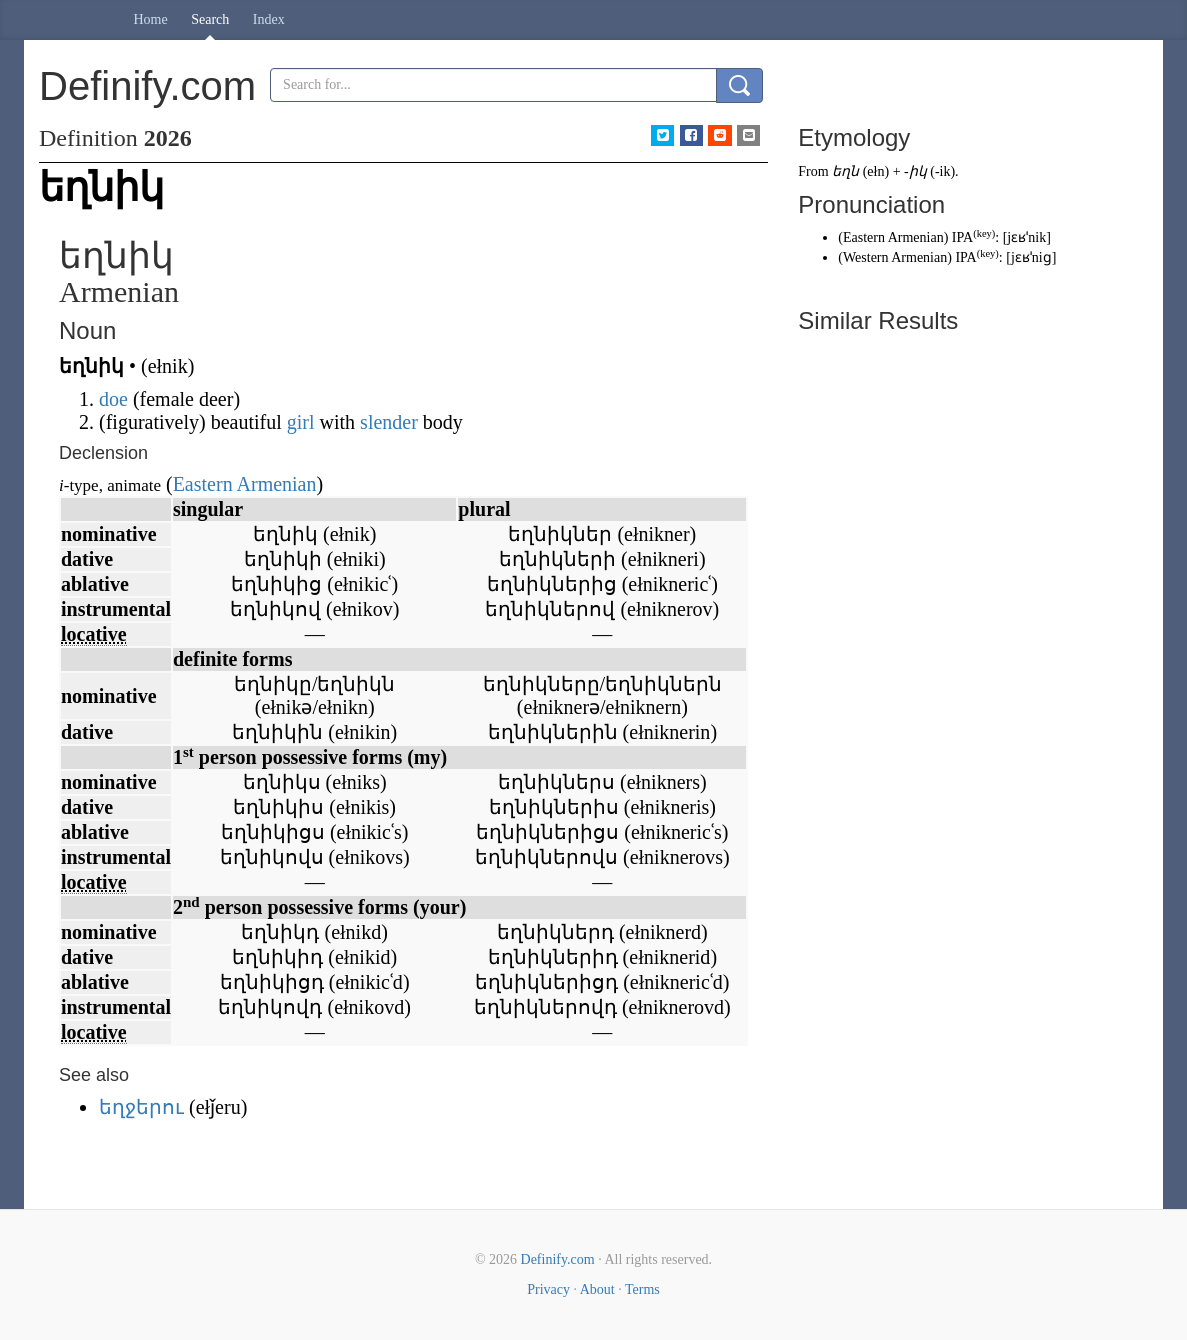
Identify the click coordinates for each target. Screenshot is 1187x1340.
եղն (845, 171)
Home (151, 19)
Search (210, 19)
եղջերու (141, 1107)
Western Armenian (895, 257)
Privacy (548, 1289)
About (597, 1289)
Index (269, 19)
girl (301, 422)
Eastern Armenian (245, 484)
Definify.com (558, 1259)
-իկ (915, 171)
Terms (642, 1289)
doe (113, 399)
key (984, 233)
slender (389, 422)
